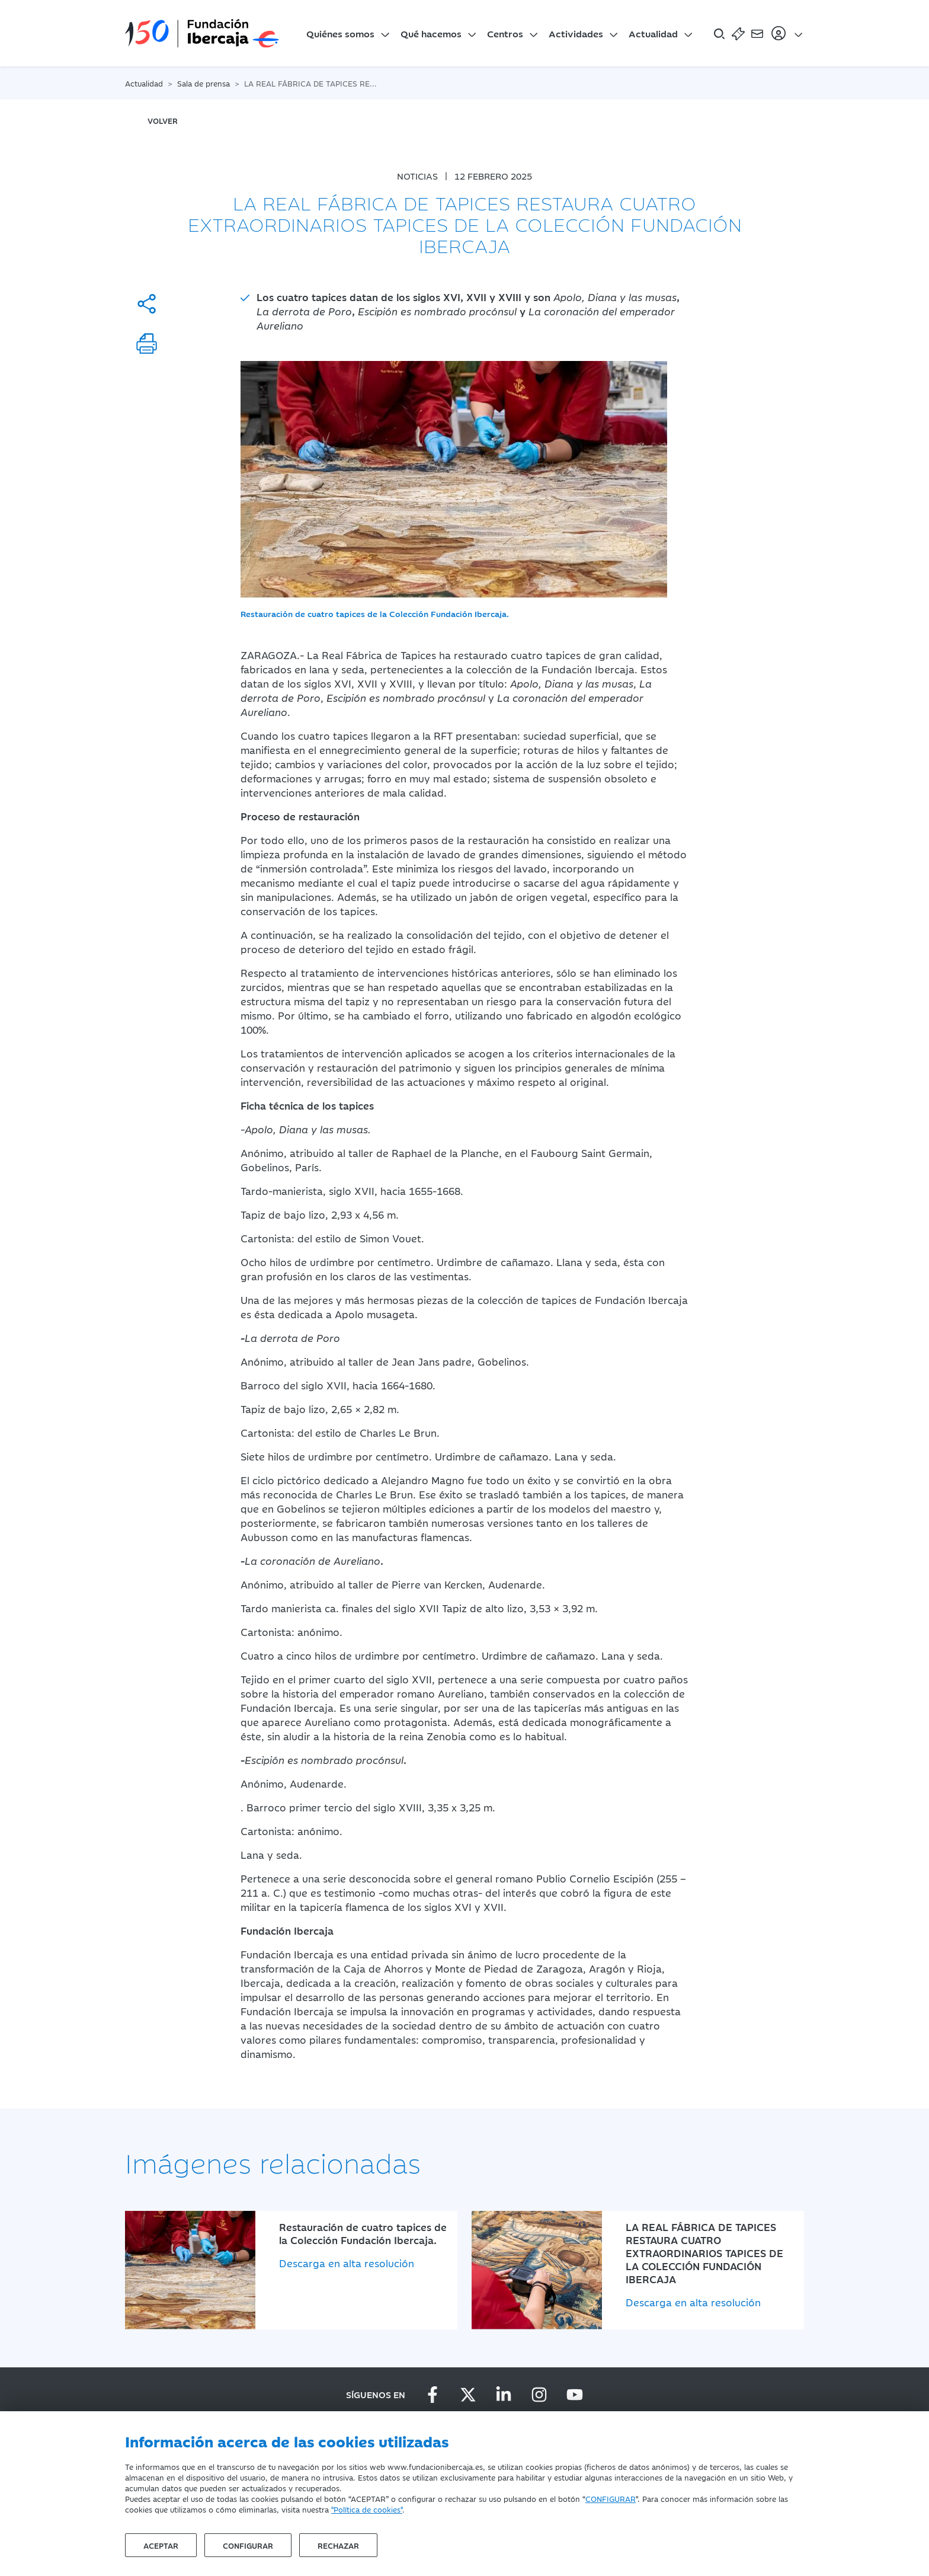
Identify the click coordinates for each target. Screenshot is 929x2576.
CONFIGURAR (610, 2498)
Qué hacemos (431, 33)
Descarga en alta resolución (346, 2263)
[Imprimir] (146, 343)
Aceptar (160, 2545)
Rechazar (338, 2545)
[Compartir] (146, 304)
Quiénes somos (340, 33)
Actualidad (653, 33)
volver (163, 120)
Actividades (576, 33)
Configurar (248, 2545)
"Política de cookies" (366, 2509)
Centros (505, 33)
